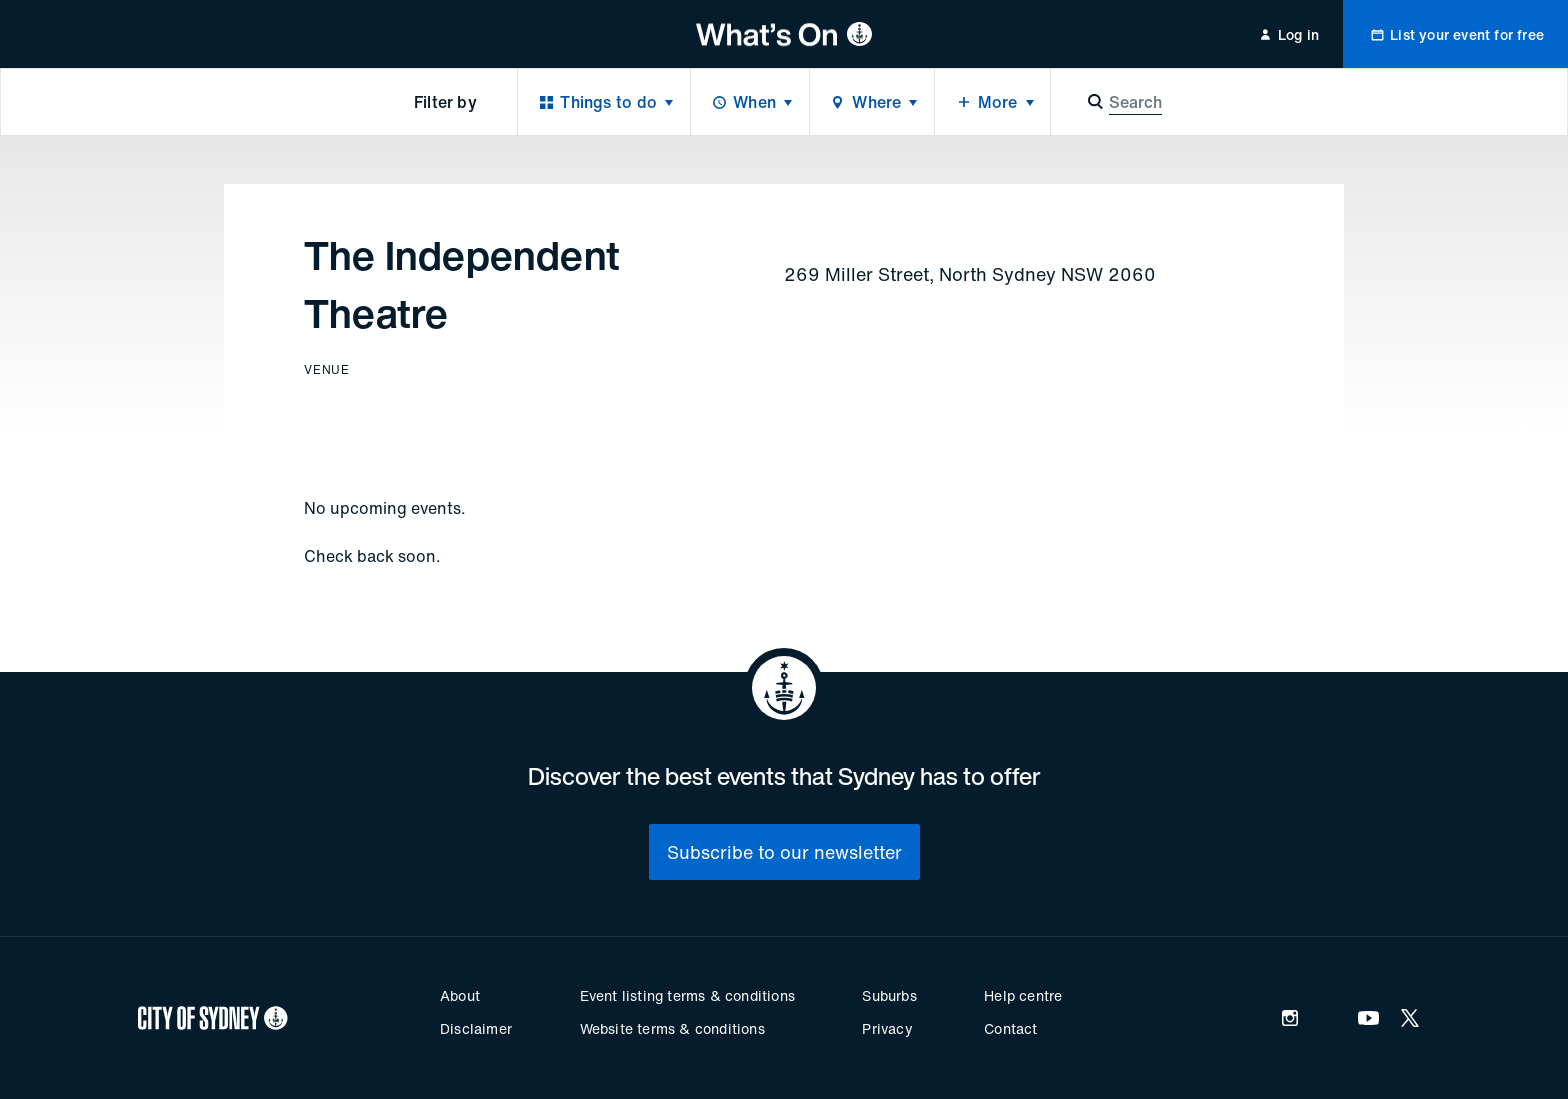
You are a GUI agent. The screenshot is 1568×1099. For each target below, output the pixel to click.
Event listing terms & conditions (687, 995)
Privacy (887, 1028)
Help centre (1023, 995)
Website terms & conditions (672, 1028)
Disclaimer (476, 1028)
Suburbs (889, 995)
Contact (1010, 1028)
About (460, 995)
